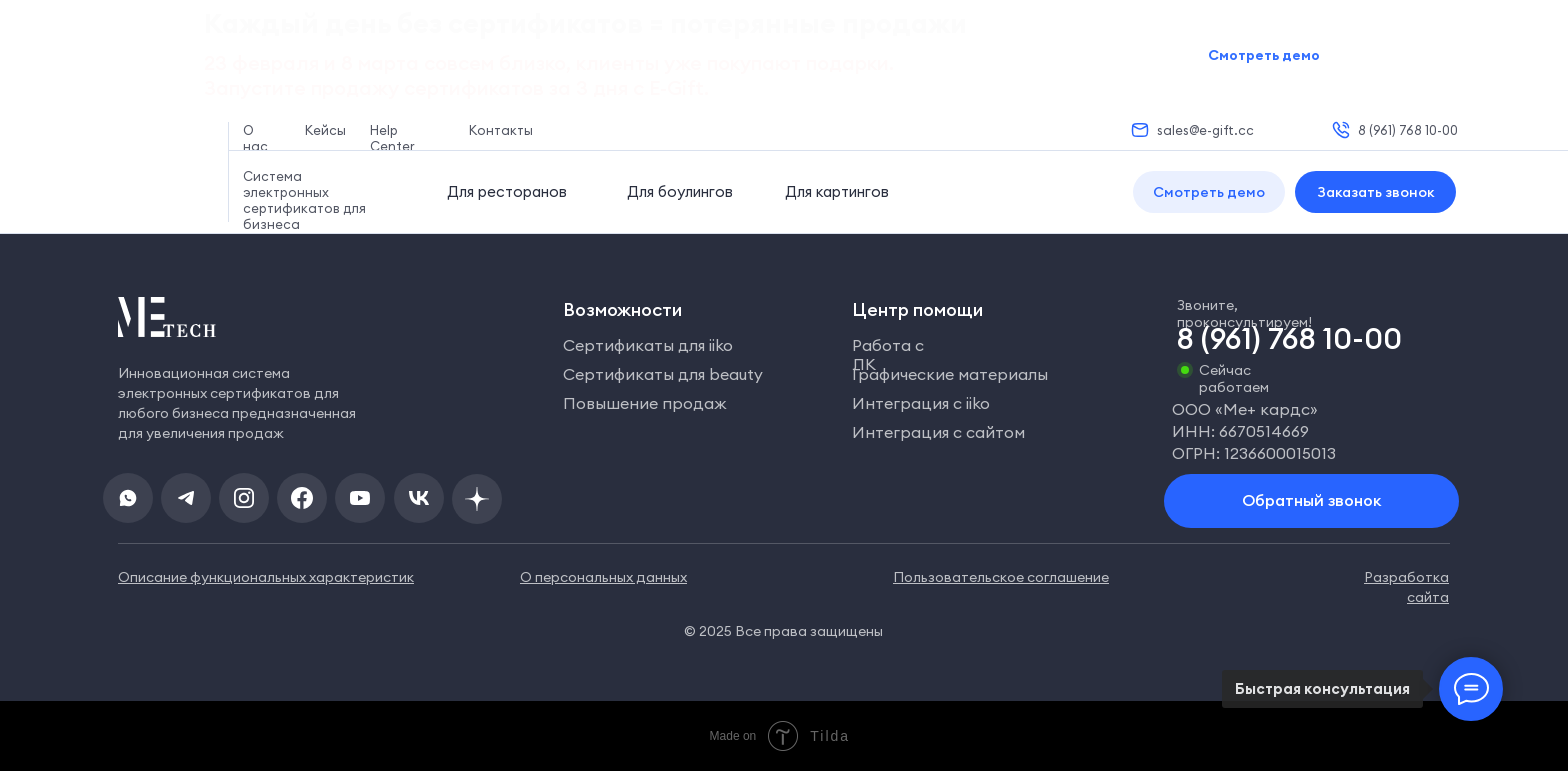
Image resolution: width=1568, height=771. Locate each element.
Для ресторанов (507, 191)
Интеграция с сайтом (938, 432)
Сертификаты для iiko (648, 345)
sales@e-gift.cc (1205, 130)
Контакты (501, 130)
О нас (255, 138)
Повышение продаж (645, 403)
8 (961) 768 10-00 (1408, 130)
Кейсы (325, 130)
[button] (1209, 192)
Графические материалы (950, 374)
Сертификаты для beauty (663, 374)
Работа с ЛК (888, 354)
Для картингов (837, 191)
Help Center (392, 138)
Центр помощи (917, 309)
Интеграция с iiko (921, 403)
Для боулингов (680, 191)
